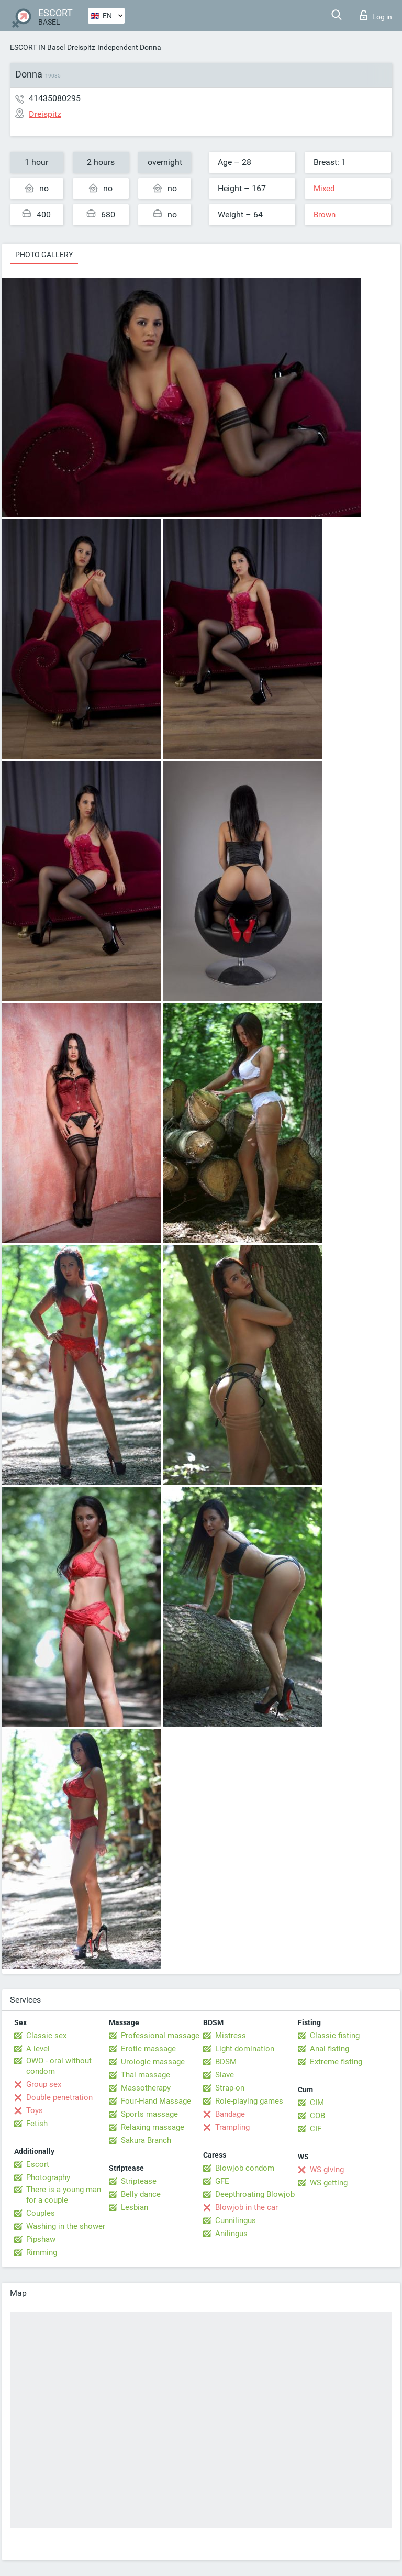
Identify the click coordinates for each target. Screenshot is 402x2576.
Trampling (232, 2127)
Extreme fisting (336, 2061)
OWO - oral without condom (59, 2066)
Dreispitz (81, 47)
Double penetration (59, 2097)
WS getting (329, 2182)
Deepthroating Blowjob (255, 2194)
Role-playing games (249, 2101)
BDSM (226, 2061)
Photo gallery (44, 254)
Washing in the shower (65, 2226)
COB (317, 2115)
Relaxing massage (152, 2127)
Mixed (324, 188)
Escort (37, 2164)
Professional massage (160, 2035)
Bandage (230, 2114)
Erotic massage (148, 2048)
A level (38, 2048)
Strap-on (229, 2088)
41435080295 (55, 98)
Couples (40, 2213)
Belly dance (141, 2194)
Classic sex (46, 2035)
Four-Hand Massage (156, 2101)
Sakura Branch (146, 2140)
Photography (48, 2177)
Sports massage (149, 2114)
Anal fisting (329, 2048)
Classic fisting (335, 2035)
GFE (222, 2181)
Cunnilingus (235, 2220)
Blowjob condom (244, 2168)
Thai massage (145, 2075)
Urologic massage (153, 2061)
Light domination (244, 2048)
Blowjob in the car (246, 2207)
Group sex (43, 2084)
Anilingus (231, 2233)
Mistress (230, 2035)
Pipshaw (40, 2239)
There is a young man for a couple (63, 2195)
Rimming (41, 2252)
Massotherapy (146, 2088)
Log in (376, 15)
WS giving (327, 2169)
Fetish (37, 2123)
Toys (34, 2110)
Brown (325, 214)
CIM (317, 2102)
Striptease (139, 2181)
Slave (224, 2075)
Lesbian (134, 2207)
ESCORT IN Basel (37, 47)
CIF (315, 2128)
